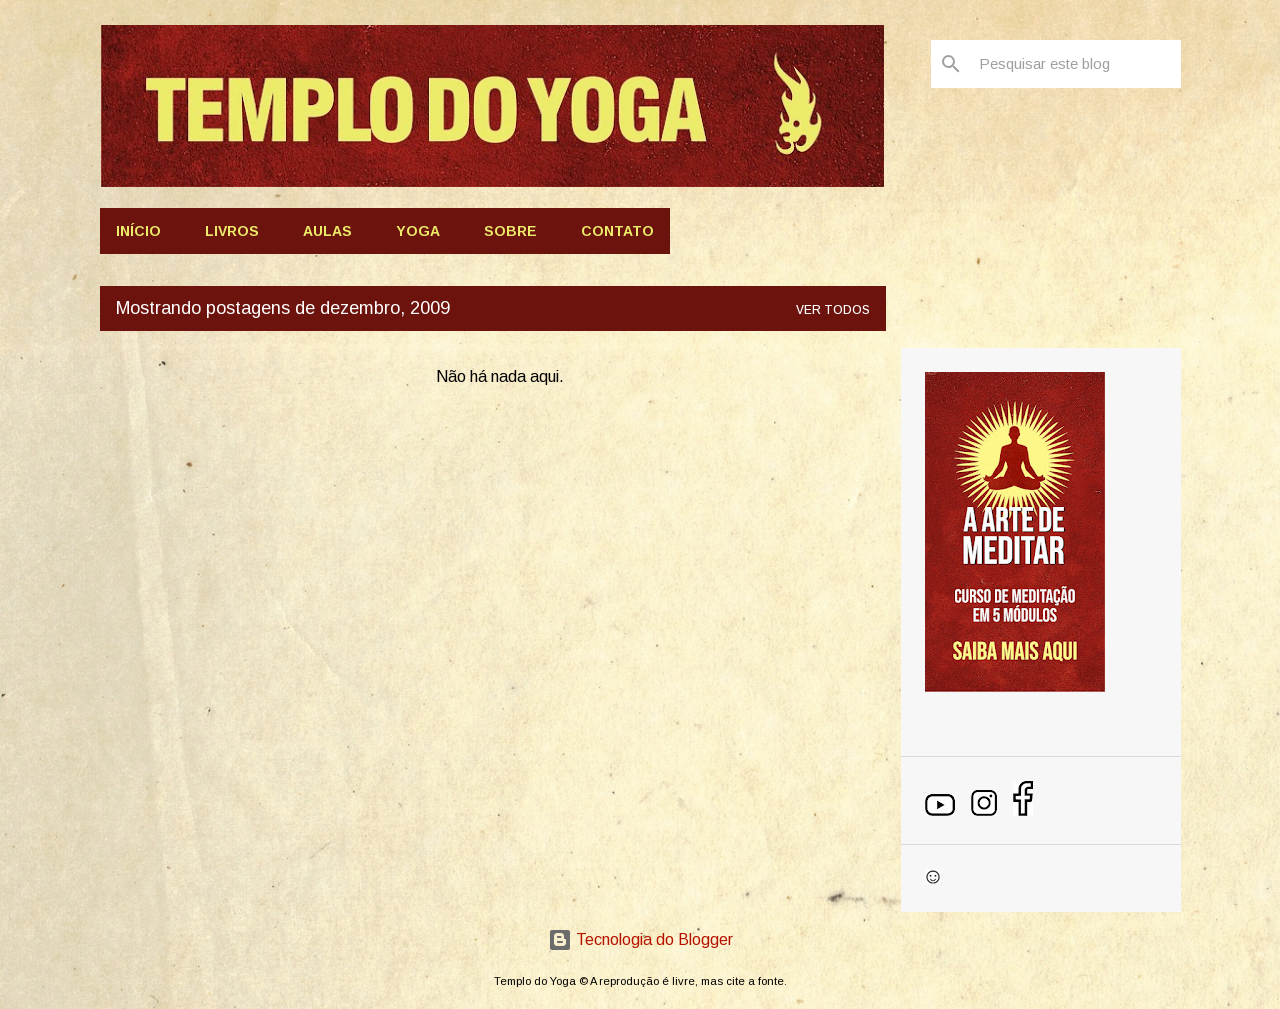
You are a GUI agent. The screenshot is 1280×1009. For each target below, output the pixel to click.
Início (138, 231)
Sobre (510, 231)
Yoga (418, 231)
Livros (232, 231)
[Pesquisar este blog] (1076, 64)
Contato (617, 231)
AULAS (327, 231)
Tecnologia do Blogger (640, 939)
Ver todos (833, 310)
